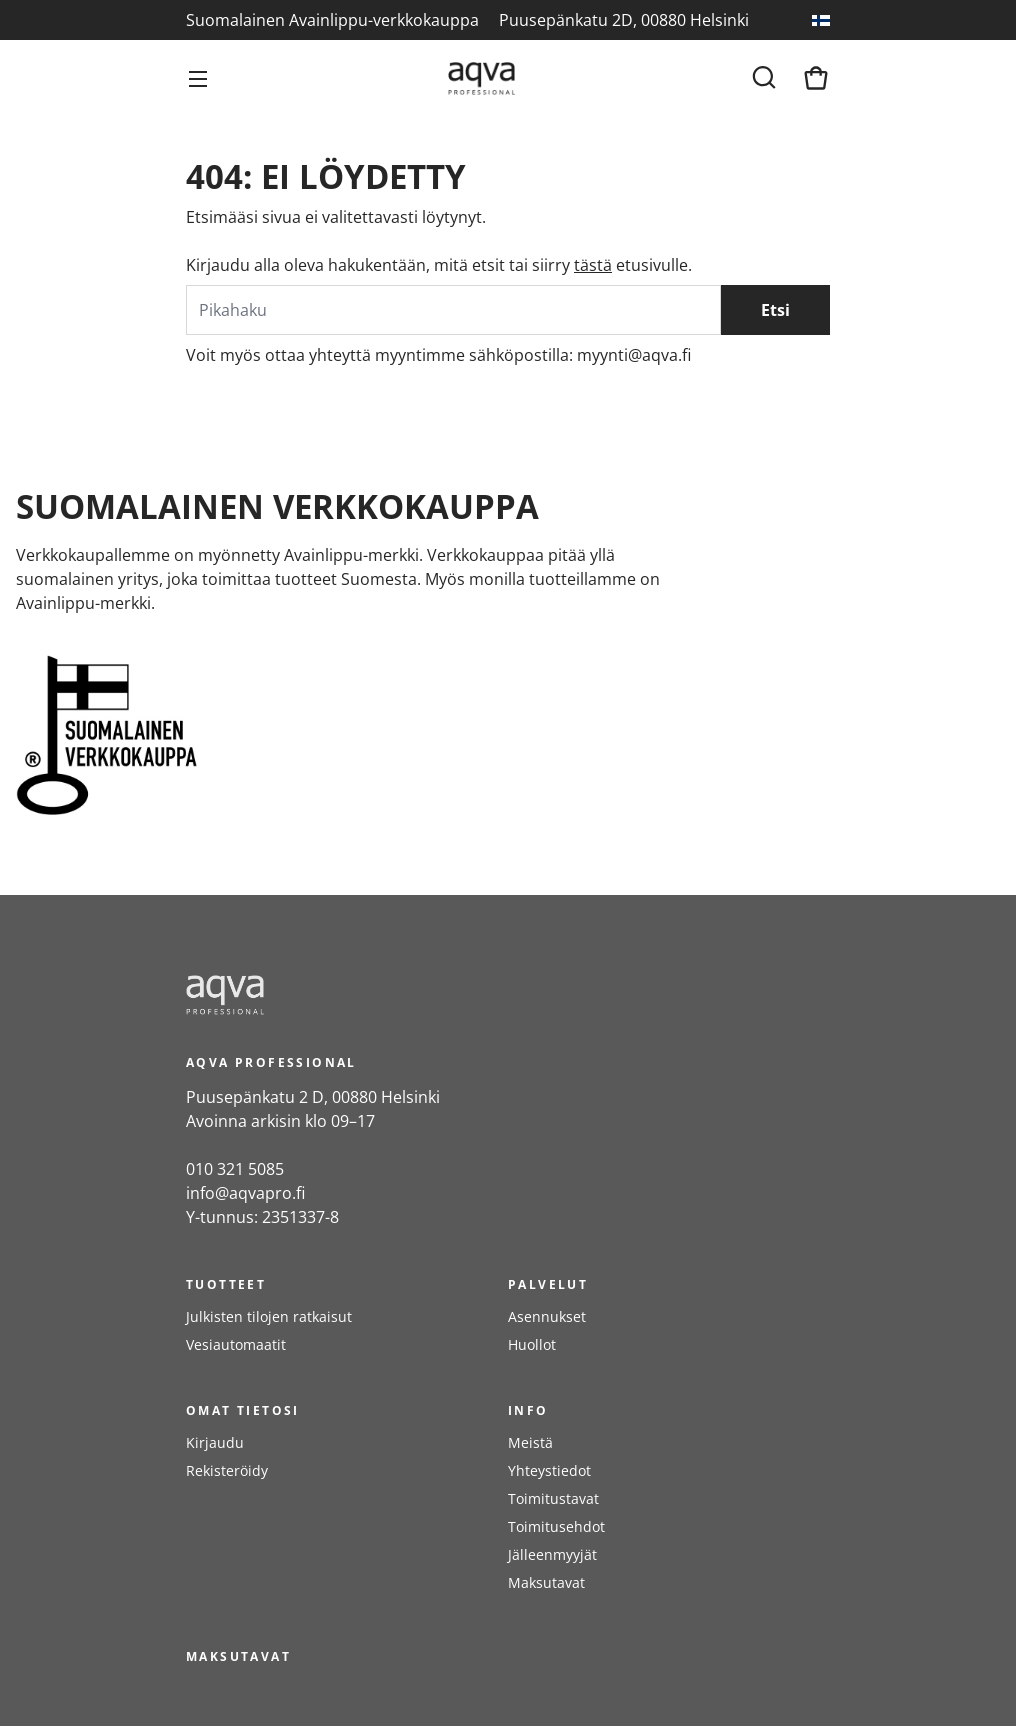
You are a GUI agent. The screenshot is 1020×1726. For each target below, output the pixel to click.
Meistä (530, 1442)
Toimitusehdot (556, 1526)
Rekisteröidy (227, 1470)
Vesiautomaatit (236, 1344)
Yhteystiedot (549, 1470)
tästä (593, 265)
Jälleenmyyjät (552, 1554)
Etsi (775, 310)
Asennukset (547, 1316)
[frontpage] (366, 995)
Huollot (532, 1344)
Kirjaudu (215, 1442)
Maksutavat (546, 1582)
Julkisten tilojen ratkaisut (269, 1316)
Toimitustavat (553, 1498)
